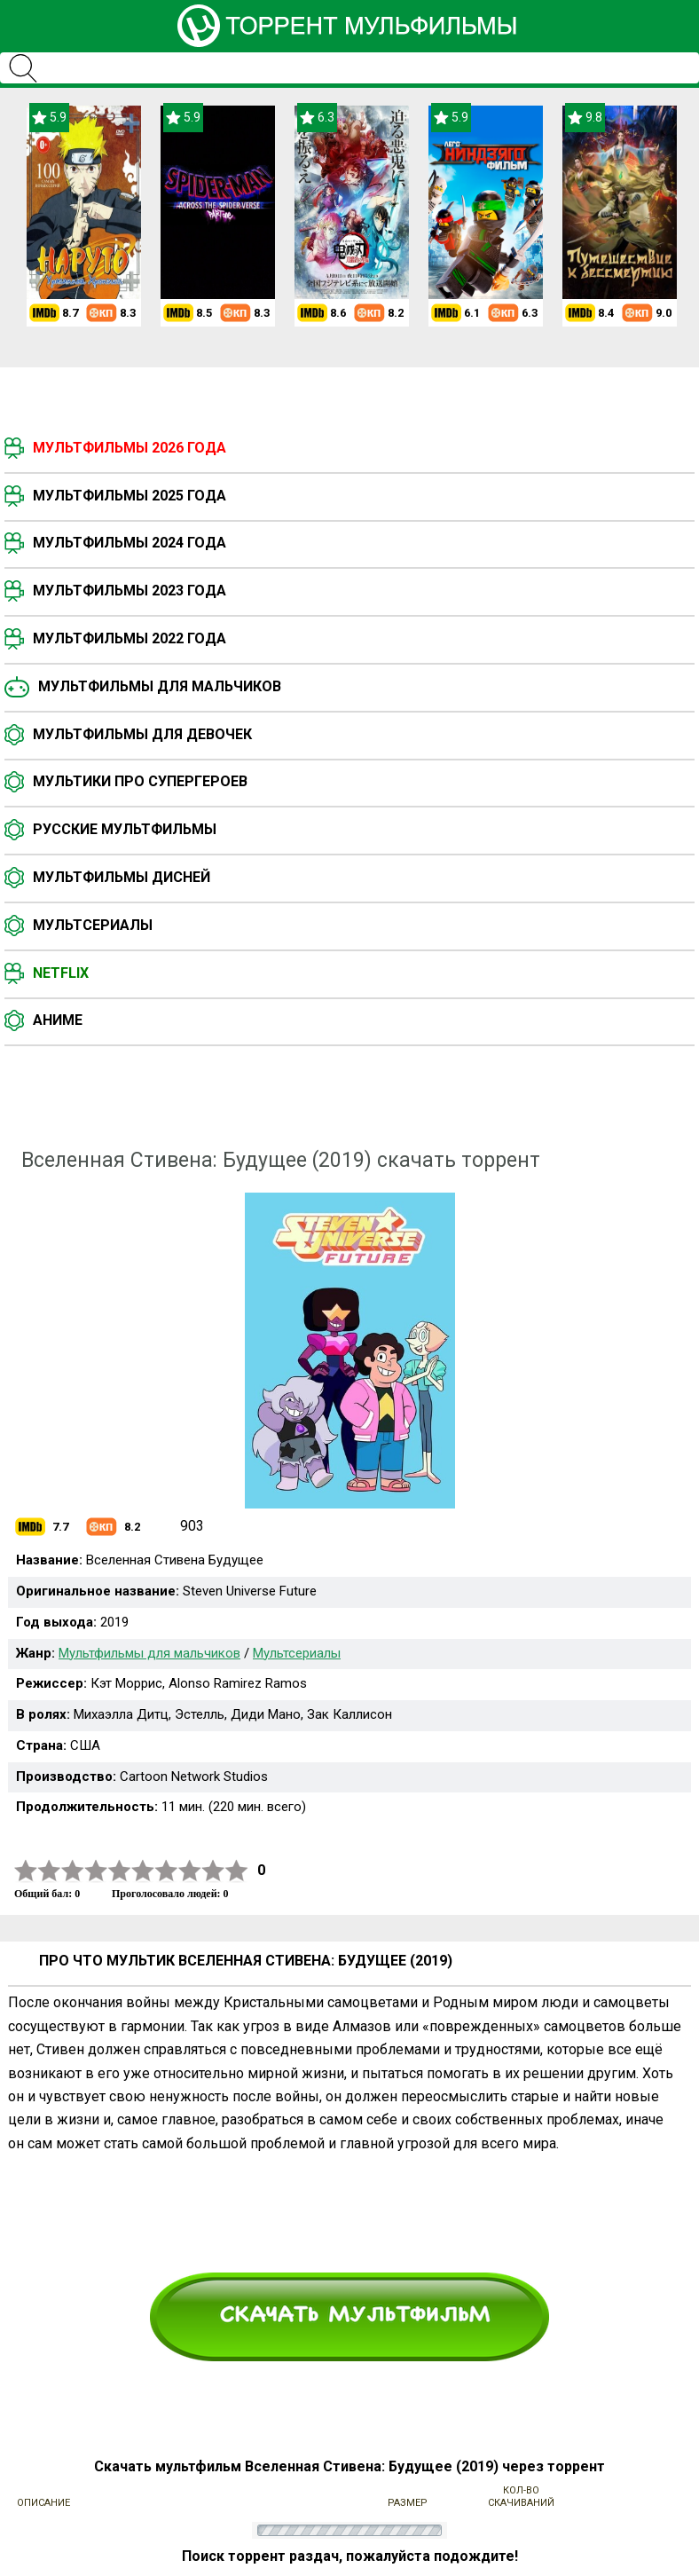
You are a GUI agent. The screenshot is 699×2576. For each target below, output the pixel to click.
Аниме (57, 1020)
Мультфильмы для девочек (142, 734)
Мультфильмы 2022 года (129, 638)
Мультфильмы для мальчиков (159, 686)
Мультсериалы (93, 925)
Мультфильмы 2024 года (129, 542)
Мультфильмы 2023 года (129, 590)
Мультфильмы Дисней (121, 877)
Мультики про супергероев (140, 781)
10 (236, 1871)
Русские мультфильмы (124, 829)
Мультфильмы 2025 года (129, 495)
